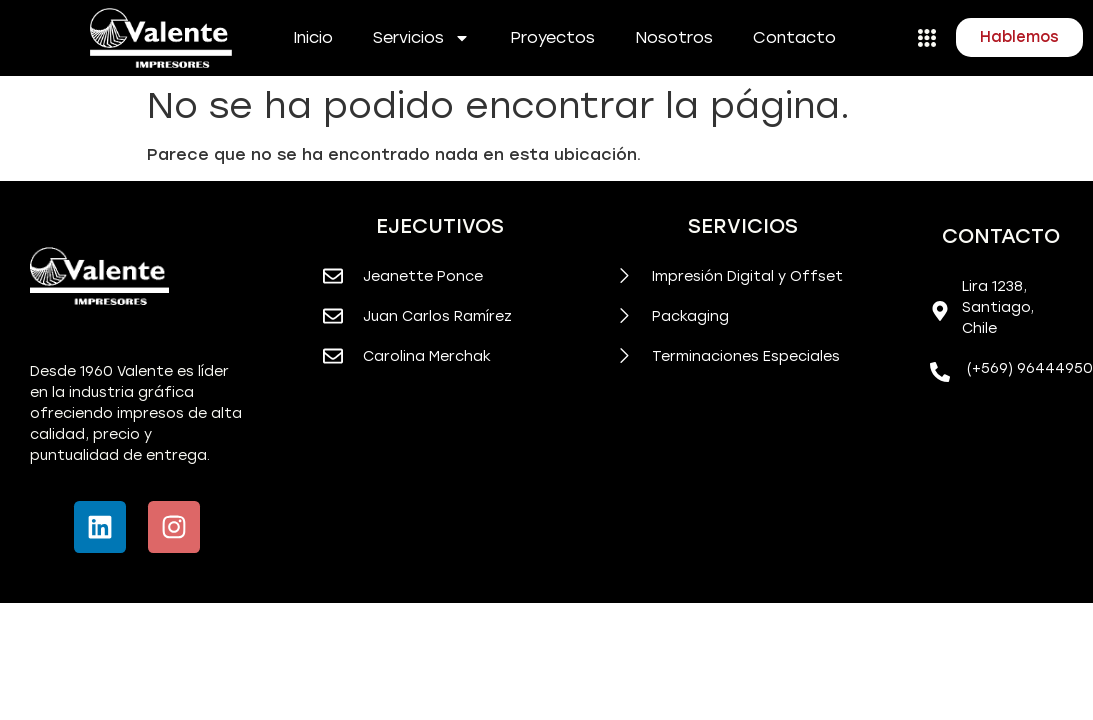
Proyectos (552, 37)
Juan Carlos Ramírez (437, 316)
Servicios (421, 38)
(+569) (992, 368)
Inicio (313, 37)
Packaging (690, 316)
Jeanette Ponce (423, 276)
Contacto (794, 37)
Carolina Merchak (427, 356)
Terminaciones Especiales (746, 356)
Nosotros (674, 37)
